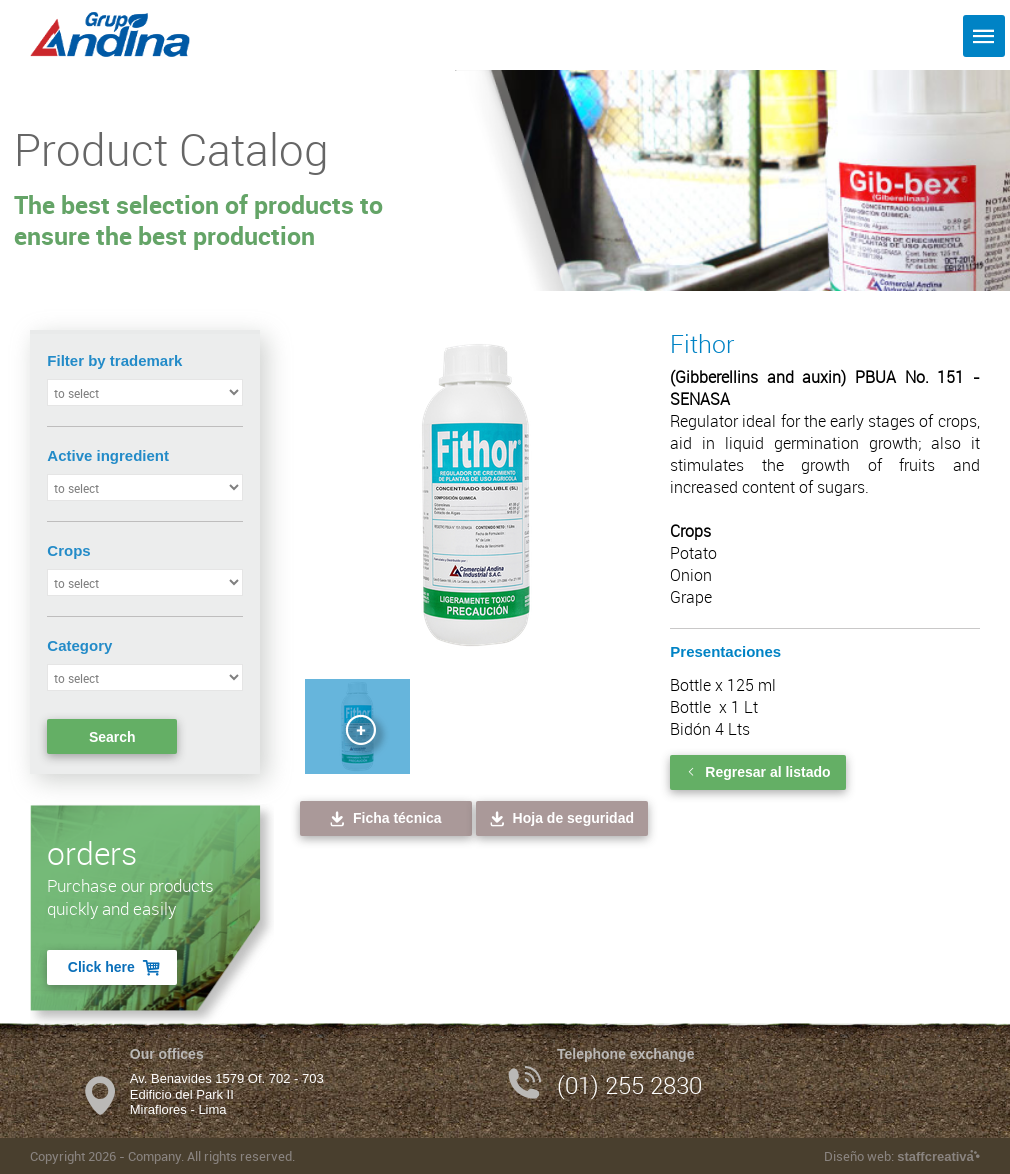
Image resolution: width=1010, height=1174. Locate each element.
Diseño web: (901, 1156)
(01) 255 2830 (629, 1085)
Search (112, 737)
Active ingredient (108, 455)
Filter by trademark (114, 360)
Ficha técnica (384, 818)
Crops (68, 550)
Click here (115, 967)
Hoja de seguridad (560, 818)
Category (79, 645)
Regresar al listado (757, 772)
